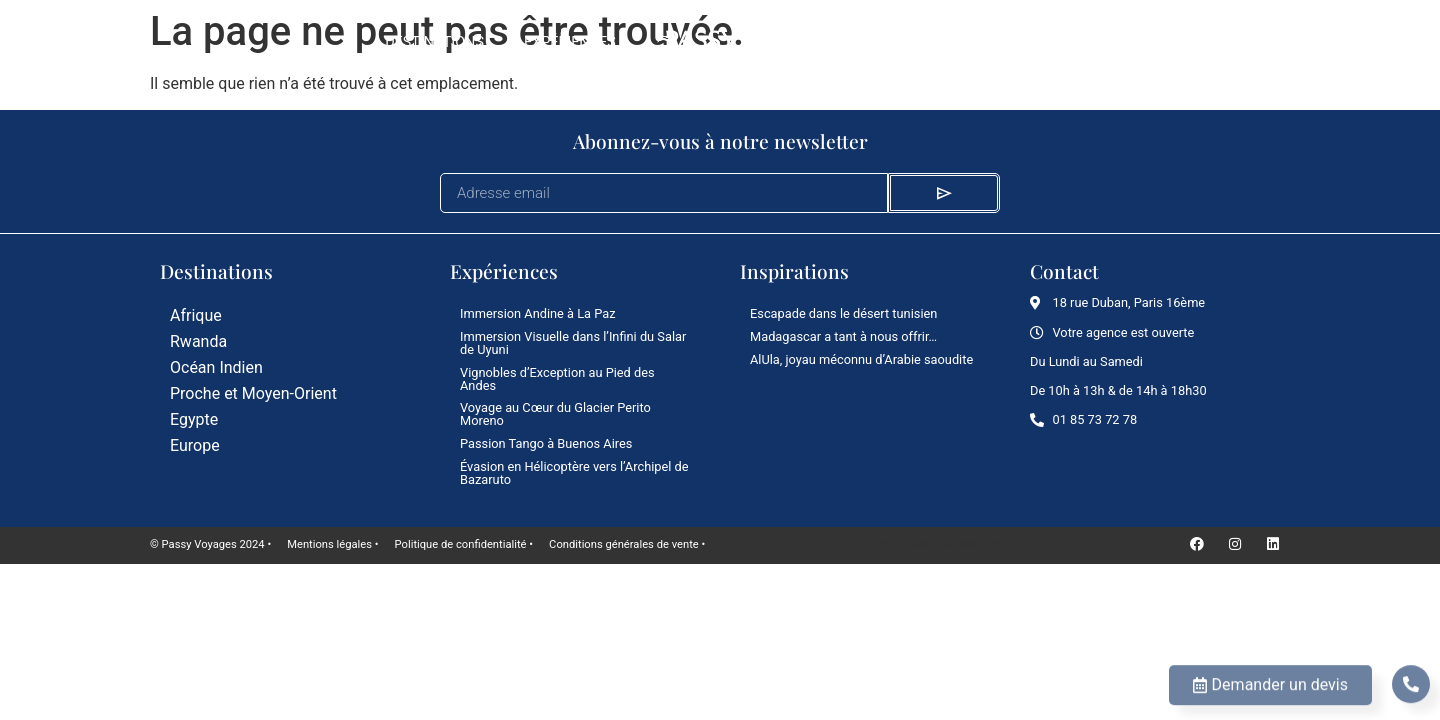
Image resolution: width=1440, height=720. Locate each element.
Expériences (570, 42)
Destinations (434, 42)
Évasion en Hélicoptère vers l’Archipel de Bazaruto (574, 473)
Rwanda (198, 341)
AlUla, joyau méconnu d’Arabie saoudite (861, 359)
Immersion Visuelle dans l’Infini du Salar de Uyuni (573, 343)
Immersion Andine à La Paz (538, 313)
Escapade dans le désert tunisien (843, 313)
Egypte (194, 419)
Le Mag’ (923, 42)
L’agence (1022, 42)
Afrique (196, 315)
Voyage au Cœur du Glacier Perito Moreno (555, 414)
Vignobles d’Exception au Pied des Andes (557, 379)
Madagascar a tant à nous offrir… (843, 336)
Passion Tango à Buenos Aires (546, 443)
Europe (195, 445)
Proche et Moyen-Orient (253, 393)
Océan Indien (216, 367)
